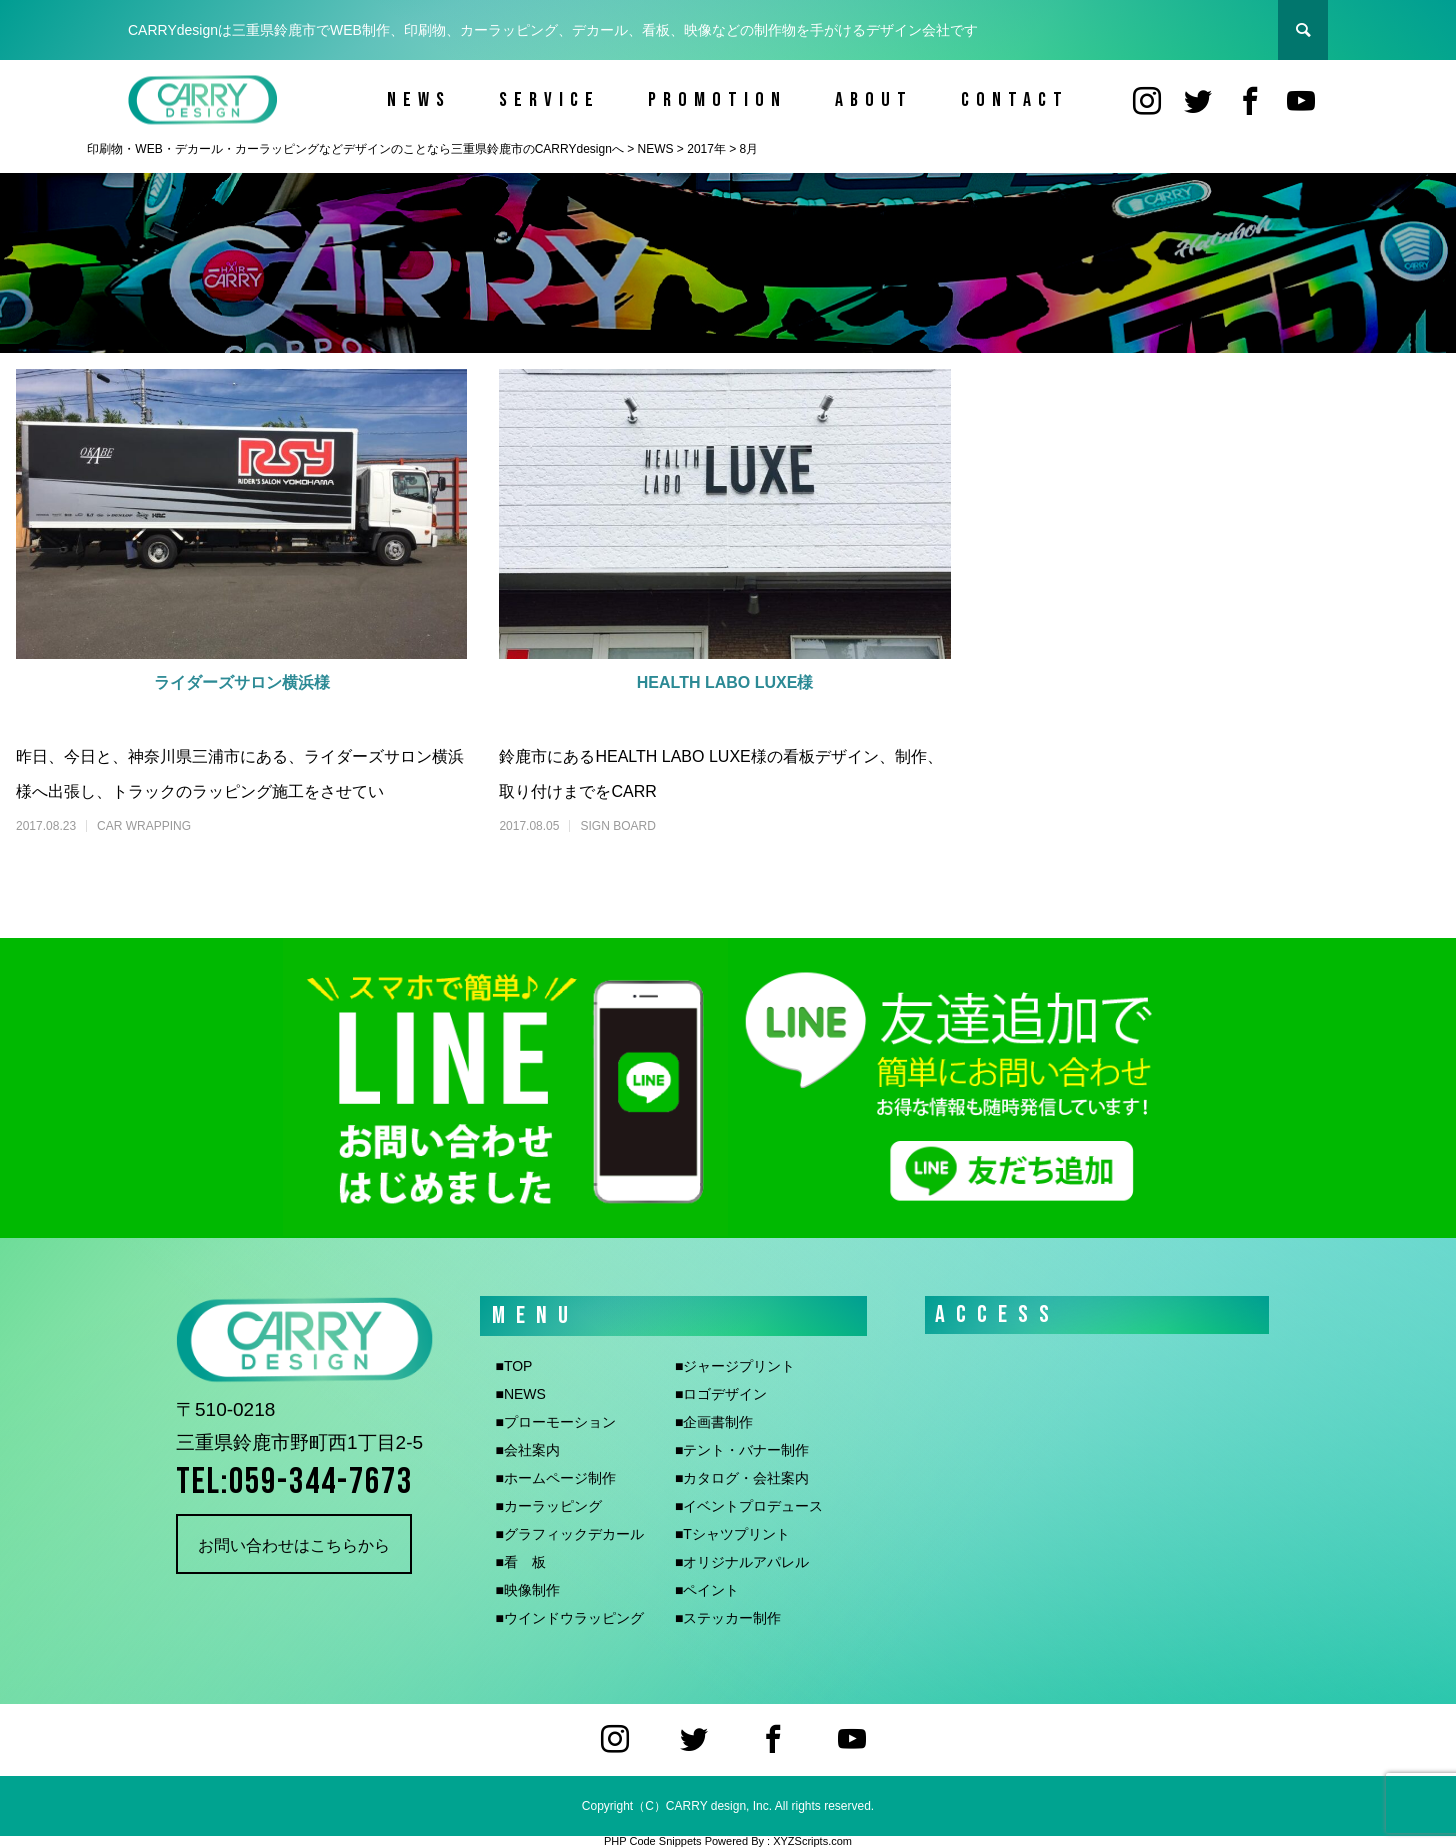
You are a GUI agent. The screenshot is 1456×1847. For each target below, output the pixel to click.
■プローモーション (555, 1422)
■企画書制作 (714, 1422)
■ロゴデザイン (721, 1394)
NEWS (419, 100)
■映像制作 (527, 1590)
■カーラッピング (548, 1506)
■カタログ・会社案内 (742, 1478)
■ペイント (707, 1590)
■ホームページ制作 (555, 1478)
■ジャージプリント (735, 1366)
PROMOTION (717, 100)
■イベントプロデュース (749, 1506)
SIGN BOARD (617, 826)
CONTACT (1015, 100)
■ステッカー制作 (728, 1618)
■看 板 (520, 1562)
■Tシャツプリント (732, 1534)
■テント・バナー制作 (742, 1450)
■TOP (513, 1366)
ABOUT (874, 100)
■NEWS (520, 1394)
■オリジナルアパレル (742, 1562)
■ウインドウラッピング (569, 1618)
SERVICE (549, 100)
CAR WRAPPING (144, 826)
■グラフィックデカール (569, 1534)
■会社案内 (527, 1450)
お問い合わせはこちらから (294, 1545)
